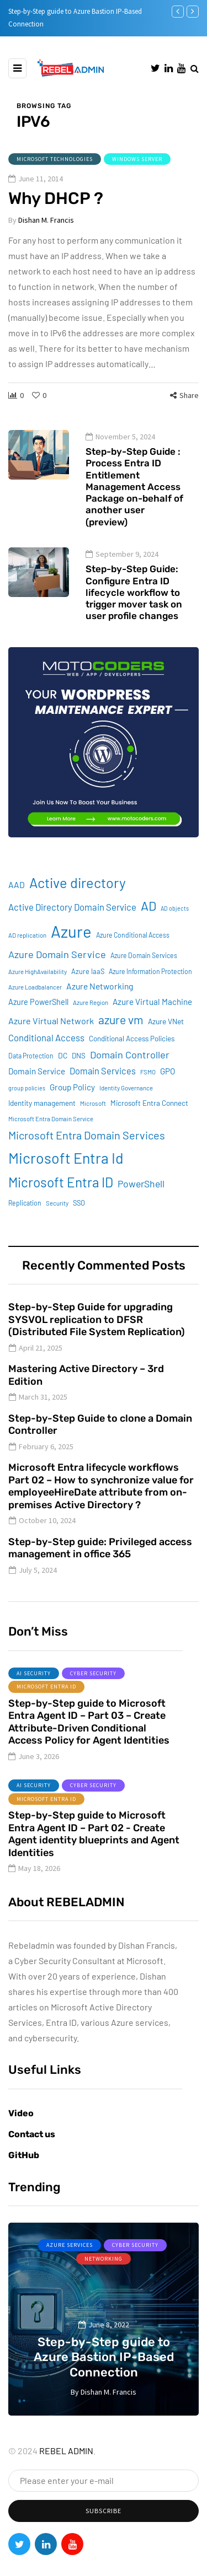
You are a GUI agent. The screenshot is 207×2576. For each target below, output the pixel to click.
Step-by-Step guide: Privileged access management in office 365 (100, 1567)
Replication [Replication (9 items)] (24, 1222)
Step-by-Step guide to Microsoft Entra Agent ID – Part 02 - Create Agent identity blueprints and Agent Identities (93, 1854)
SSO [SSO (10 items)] (79, 1222)
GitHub (23, 2155)
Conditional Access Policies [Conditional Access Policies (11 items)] (131, 1057)
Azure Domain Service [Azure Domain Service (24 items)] (57, 973)
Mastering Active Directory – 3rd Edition (86, 1395)
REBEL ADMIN (66, 2450)
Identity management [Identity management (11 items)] (42, 1122)
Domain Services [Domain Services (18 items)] (103, 1090)
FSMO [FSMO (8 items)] (148, 1091)
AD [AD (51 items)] (148, 925)
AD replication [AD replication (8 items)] (27, 954)
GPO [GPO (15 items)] (167, 1091)
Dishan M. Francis (46, 220)
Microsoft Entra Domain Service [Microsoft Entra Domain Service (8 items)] (50, 1138)
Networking (103, 2258)
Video (21, 2113)
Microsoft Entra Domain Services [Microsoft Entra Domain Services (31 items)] (86, 1154)
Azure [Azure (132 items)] (71, 950)
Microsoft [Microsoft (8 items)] (93, 1123)
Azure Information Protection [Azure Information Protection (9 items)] (150, 990)
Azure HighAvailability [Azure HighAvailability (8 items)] (37, 990)
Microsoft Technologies (55, 159)
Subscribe (103, 2511)
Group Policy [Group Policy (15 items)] (72, 1107)
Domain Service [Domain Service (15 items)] (36, 1091)
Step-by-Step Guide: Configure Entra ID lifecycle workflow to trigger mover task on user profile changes (134, 612)
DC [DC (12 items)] (62, 1075)
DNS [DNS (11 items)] (79, 1075)
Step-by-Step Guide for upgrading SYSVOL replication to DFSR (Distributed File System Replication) (96, 1339)
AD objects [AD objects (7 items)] (175, 927)
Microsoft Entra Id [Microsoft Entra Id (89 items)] (66, 1177)
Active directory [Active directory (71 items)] (77, 902)
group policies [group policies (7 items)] (26, 1107)
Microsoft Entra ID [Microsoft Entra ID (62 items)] (60, 1201)
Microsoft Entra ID (46, 1706)
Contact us (31, 2134)
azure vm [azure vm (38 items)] (121, 1039)
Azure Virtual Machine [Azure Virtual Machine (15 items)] (152, 1021)
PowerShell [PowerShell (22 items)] (141, 1203)
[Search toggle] (194, 68)
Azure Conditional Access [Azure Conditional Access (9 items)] (132, 954)
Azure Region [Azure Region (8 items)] (90, 1021)
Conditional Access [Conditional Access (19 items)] (46, 1056)
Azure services (69, 2245)
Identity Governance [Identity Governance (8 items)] (126, 1107)
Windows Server (137, 159)
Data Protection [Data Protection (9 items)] (31, 1075)
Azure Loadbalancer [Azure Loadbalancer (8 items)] (35, 1006)
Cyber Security (93, 1692)
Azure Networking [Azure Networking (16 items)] (99, 1005)
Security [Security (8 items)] (57, 1222)
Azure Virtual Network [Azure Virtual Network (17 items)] (51, 1040)
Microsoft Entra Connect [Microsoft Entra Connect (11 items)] (149, 1122)
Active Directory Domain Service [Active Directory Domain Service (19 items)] (72, 926)
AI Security (34, 1692)
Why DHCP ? (55, 198)
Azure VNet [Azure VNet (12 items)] (166, 1040)
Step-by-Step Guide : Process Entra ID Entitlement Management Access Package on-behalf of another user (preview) (134, 506)
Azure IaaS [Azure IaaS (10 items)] (87, 990)
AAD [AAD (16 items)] (16, 904)
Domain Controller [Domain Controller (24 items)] (129, 1074)
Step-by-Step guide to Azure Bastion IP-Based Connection (104, 2357)
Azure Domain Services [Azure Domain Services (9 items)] (143, 974)
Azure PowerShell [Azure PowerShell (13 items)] (38, 1021)
